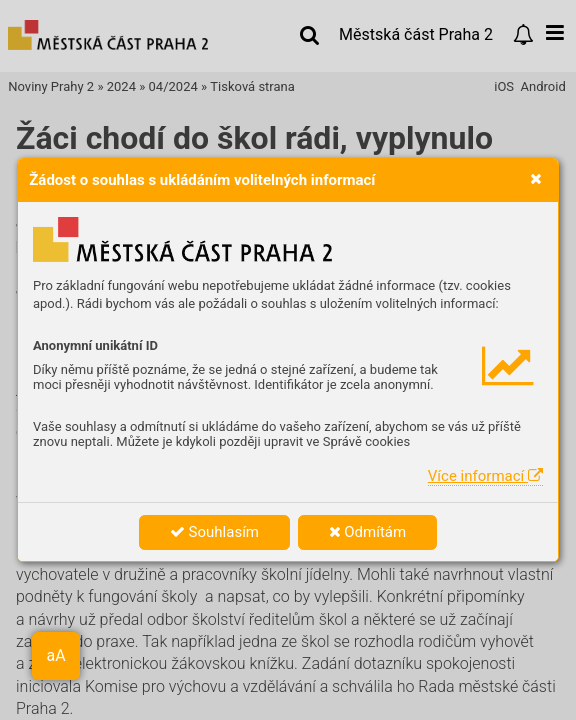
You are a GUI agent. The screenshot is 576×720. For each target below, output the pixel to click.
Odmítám (368, 532)
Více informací (485, 476)
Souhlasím (214, 532)
